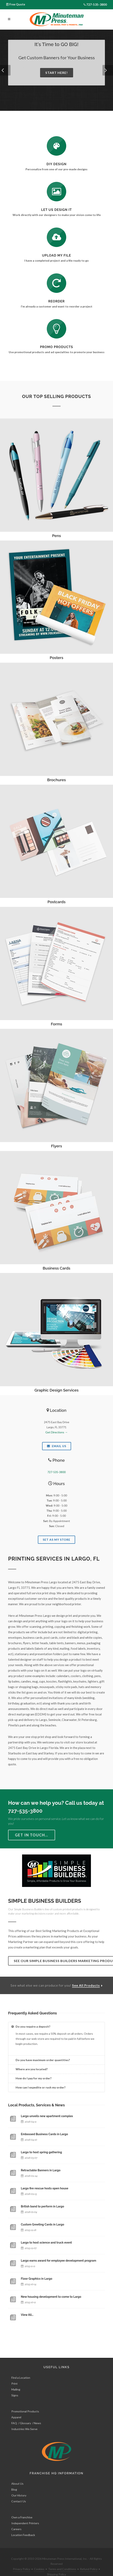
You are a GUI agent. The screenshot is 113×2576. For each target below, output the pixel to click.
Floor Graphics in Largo (36, 2278)
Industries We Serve (24, 2420)
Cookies (39, 2560)
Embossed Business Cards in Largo (44, 2134)
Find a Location (20, 2368)
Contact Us (18, 2492)
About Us (17, 2474)
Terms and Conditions (62, 2560)
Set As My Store (56, 1539)
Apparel (16, 2408)
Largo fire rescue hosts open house (44, 2188)
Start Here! (56, 72)
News (37, 2414)
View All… (27, 2314)
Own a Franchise (21, 2508)
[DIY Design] (56, 146)
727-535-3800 (96, 4)
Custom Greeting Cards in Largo (42, 2224)
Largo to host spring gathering (41, 2152)
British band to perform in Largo (42, 2206)
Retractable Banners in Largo (40, 2170)
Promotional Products (25, 2402)
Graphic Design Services (56, 1390)
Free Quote (17, 4)
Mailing (15, 2380)
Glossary (25, 2414)
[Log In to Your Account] (56, 283)
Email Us (56, 1446)
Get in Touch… (31, 1835)
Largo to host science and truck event (46, 2242)
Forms (56, 1024)
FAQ (14, 2414)
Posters (56, 657)
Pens (56, 535)
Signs (14, 2386)
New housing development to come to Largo (51, 2296)
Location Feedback (23, 2525)
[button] (5, 70)
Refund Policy (88, 2560)
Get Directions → (56, 1432)
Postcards (57, 902)
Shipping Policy (56, 2565)
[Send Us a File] (56, 237)
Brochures (56, 780)
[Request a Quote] (56, 191)
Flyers (56, 1146)
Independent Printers (25, 2514)
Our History (18, 2486)
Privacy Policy (21, 2560)
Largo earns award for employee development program (58, 2260)
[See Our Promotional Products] (56, 329)
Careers (16, 2520)
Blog (14, 2480)
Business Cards (56, 1268)
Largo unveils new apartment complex (47, 2116)
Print (14, 2374)
